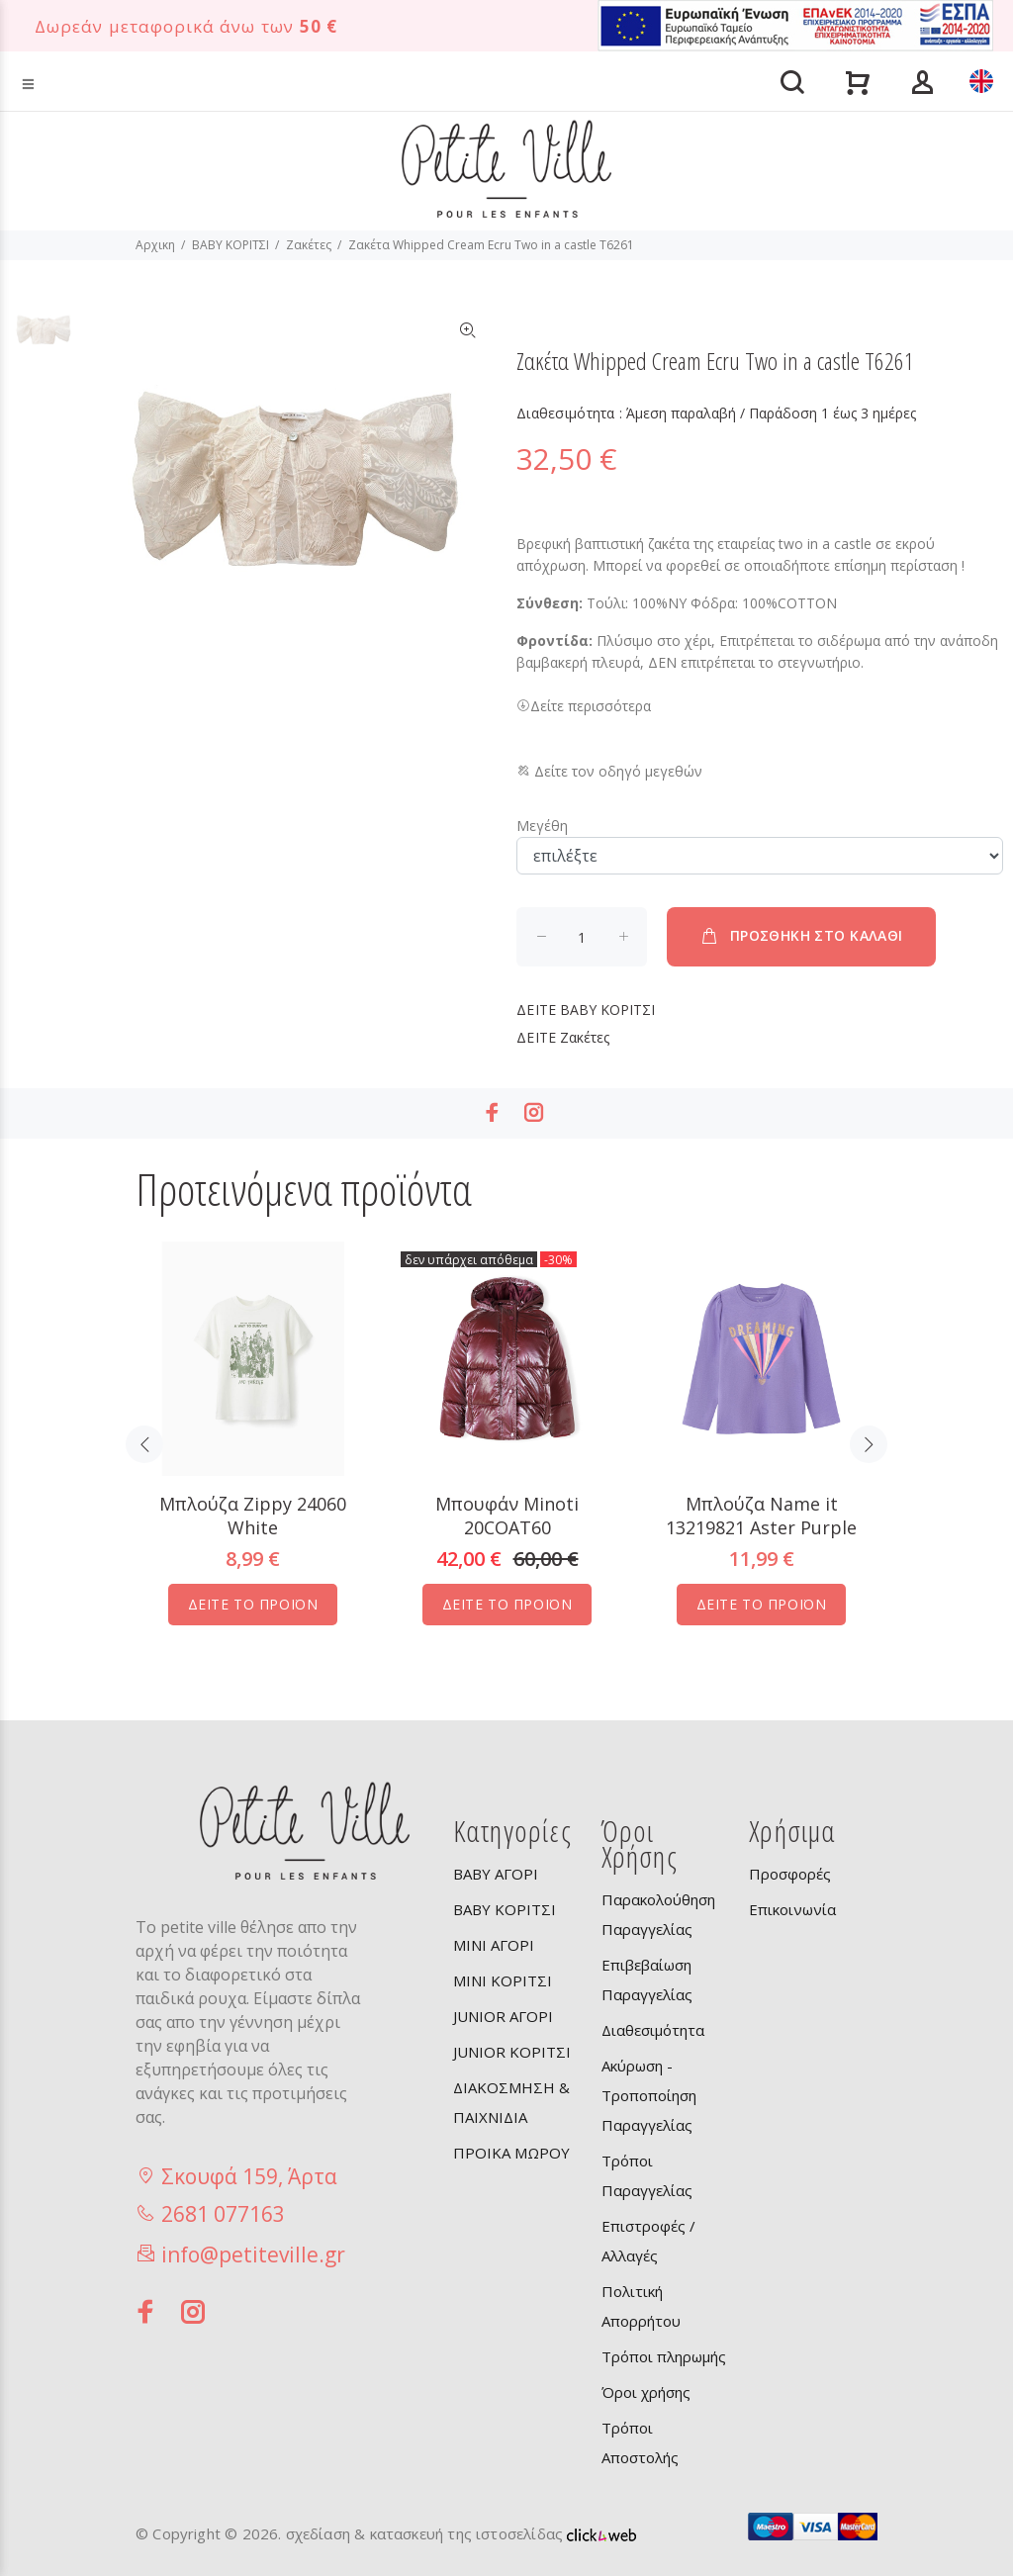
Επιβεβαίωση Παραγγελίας (646, 1979)
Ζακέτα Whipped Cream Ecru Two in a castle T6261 (491, 244)
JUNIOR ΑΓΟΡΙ (503, 2016)
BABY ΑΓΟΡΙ (495, 1874)
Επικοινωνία (792, 1909)
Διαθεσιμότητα (652, 2030)
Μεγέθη (542, 825)
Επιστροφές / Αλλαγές (648, 2240)
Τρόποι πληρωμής (663, 2356)
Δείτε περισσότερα (583, 705)
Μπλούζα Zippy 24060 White (252, 1515)
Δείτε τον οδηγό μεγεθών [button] (609, 771)
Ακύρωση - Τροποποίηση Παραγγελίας (648, 2095)
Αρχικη (155, 244)
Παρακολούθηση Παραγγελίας (658, 1914)
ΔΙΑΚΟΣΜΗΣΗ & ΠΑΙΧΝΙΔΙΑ (511, 2102)
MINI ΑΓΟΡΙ (493, 1945)
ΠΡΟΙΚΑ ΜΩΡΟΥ (511, 2152)
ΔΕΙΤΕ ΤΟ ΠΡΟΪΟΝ (253, 1604)
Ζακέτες (308, 244)
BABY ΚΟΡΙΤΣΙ (230, 244)
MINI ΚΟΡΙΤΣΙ (502, 1980)
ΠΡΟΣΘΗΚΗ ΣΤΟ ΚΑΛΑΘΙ (800, 936)
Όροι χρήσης (646, 2392)
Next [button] (868, 1444)
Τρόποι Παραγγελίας (646, 2175)
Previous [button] (144, 1444)
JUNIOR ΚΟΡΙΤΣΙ (512, 2052)
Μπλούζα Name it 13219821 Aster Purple (761, 1515)
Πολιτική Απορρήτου (641, 2306)
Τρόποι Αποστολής (640, 2442)
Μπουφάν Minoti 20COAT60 (507, 1515)
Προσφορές (790, 1874)
